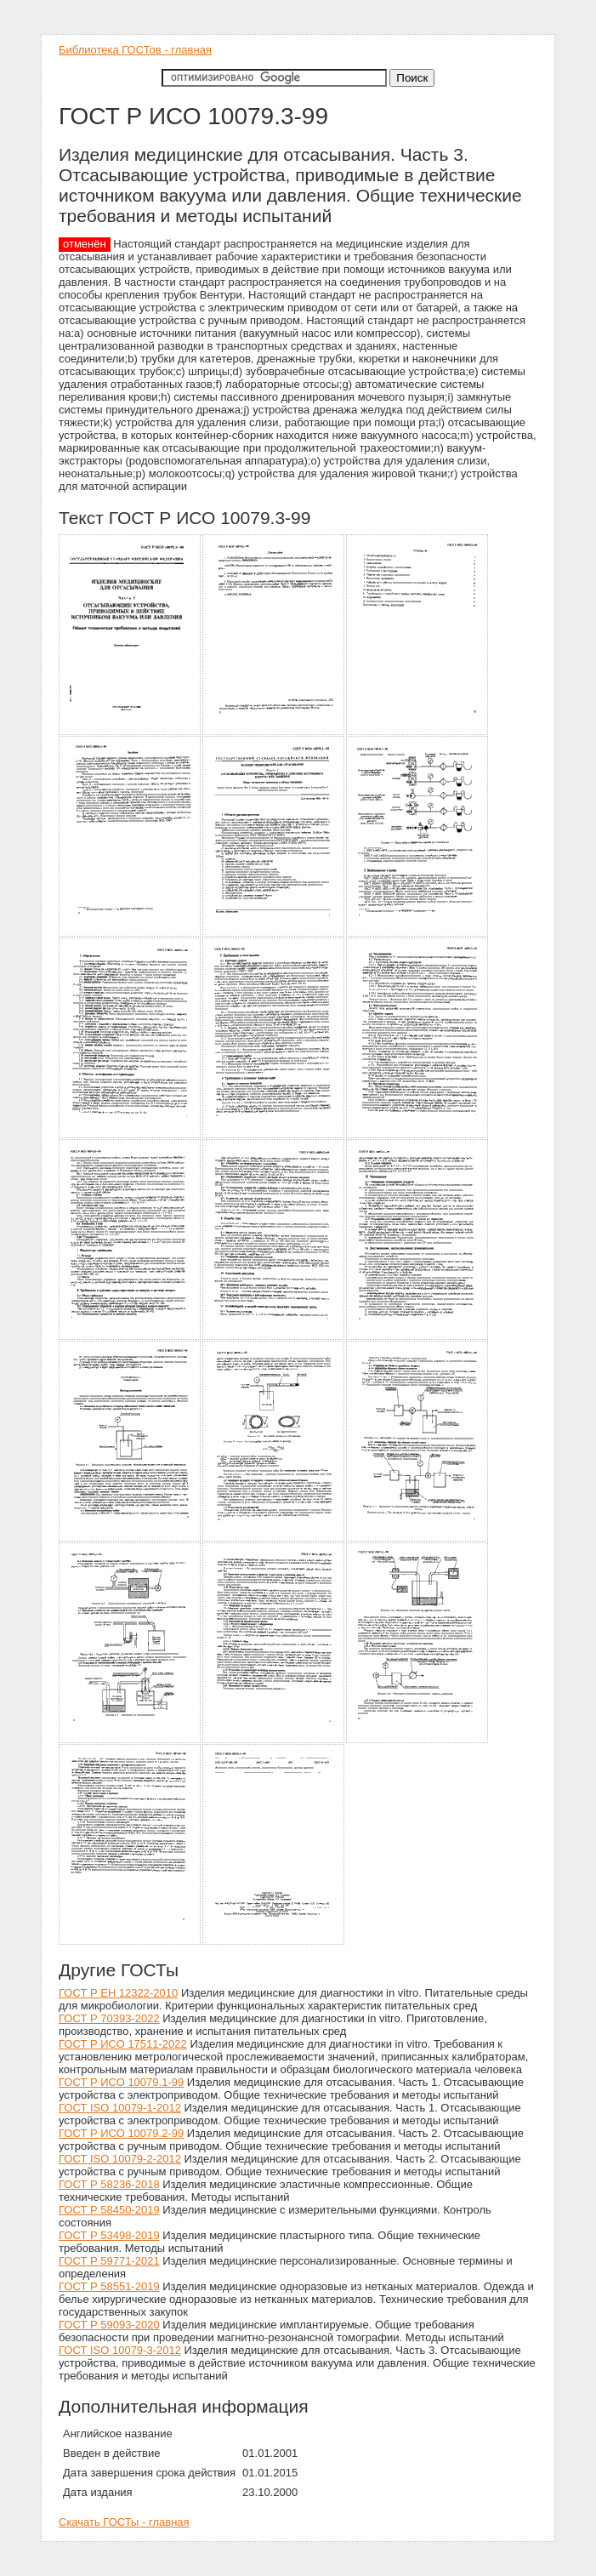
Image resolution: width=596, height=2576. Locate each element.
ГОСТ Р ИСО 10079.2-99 (121, 2133)
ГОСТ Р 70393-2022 (109, 2018)
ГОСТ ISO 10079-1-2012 (120, 2107)
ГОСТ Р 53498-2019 (109, 2235)
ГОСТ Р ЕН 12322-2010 (118, 1992)
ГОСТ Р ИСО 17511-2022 (123, 2043)
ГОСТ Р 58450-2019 (109, 2209)
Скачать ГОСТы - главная (124, 2522)
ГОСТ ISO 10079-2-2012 (120, 2158)
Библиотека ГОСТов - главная (135, 49)
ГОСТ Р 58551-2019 (109, 2286)
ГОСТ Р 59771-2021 (109, 2260)
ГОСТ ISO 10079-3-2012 (120, 2350)
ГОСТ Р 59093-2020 (109, 2324)
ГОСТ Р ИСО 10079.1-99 (121, 2082)
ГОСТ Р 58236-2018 (109, 2184)
